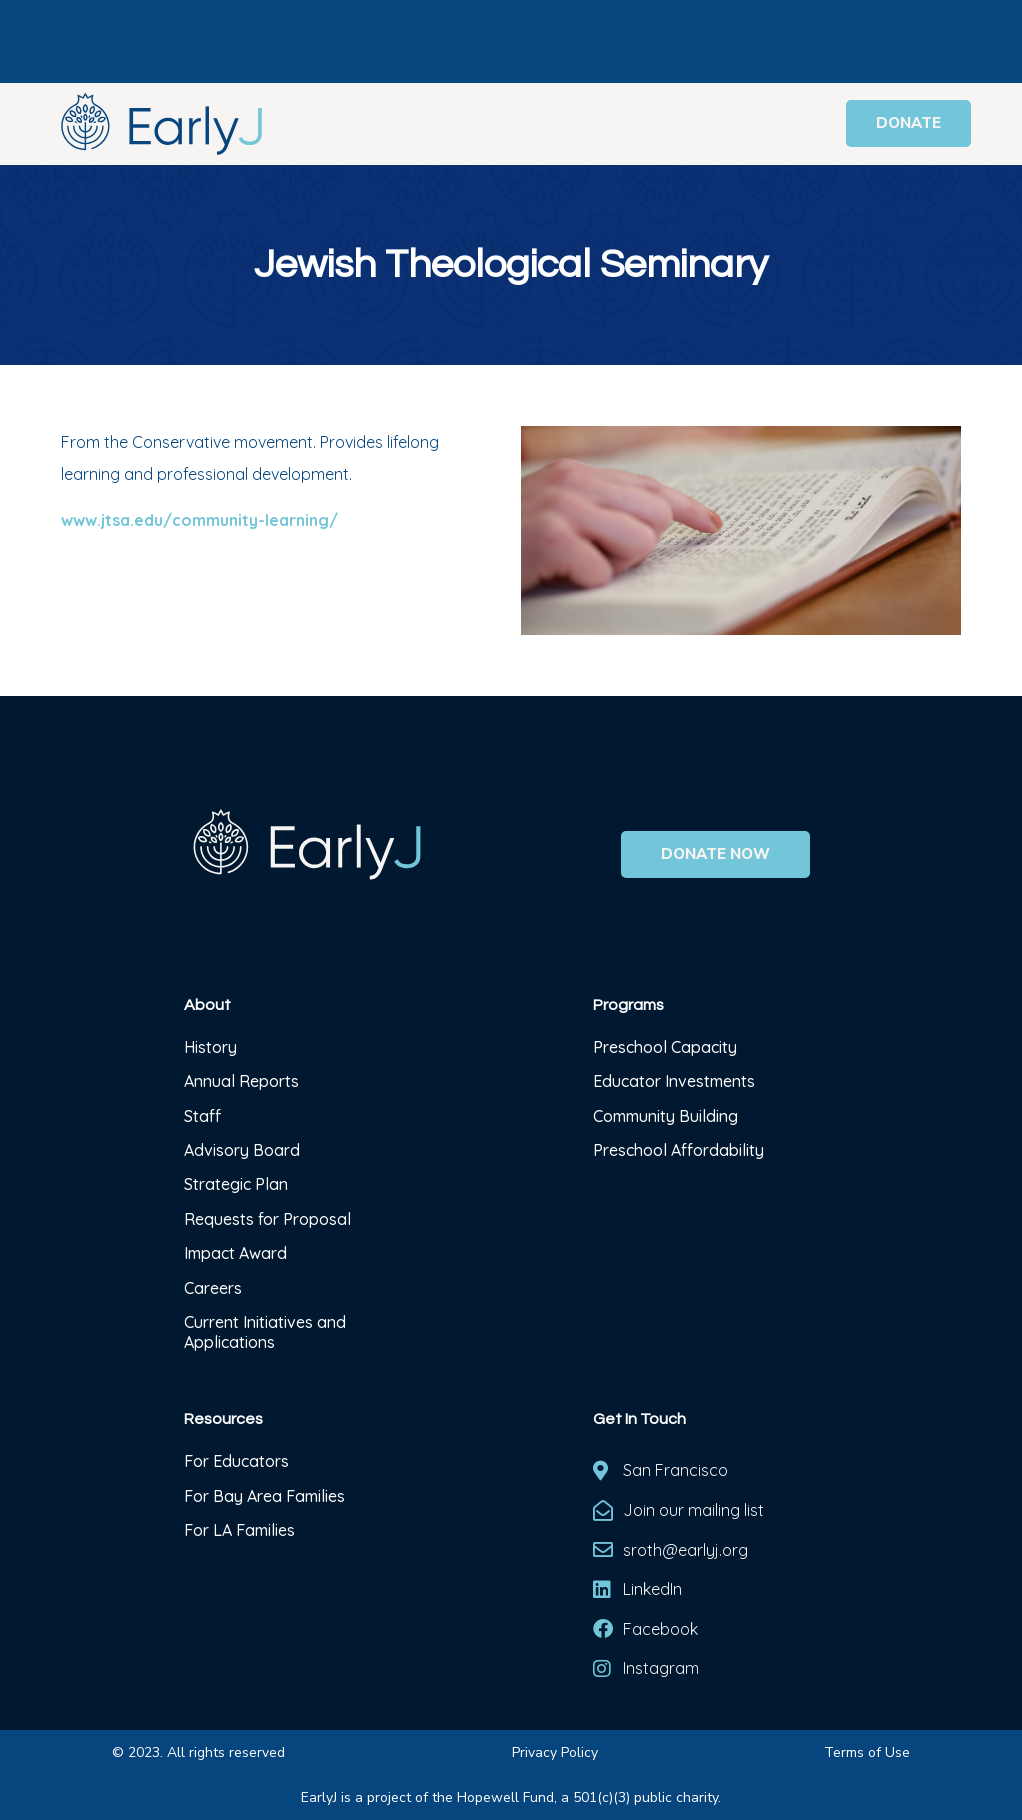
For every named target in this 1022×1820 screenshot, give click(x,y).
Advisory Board (242, 1150)
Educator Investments (674, 1081)
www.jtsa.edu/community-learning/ (199, 520)
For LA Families (239, 1530)
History (212, 1047)
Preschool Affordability (678, 1150)
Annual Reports (241, 1081)
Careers (213, 1288)
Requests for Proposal (267, 1219)
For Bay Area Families (264, 1496)
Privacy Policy (555, 1752)
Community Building (665, 1116)
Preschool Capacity (665, 1047)
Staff (202, 1116)
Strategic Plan (236, 1184)
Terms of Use (867, 1752)
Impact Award (235, 1253)
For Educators (236, 1461)
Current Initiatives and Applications (265, 1332)
